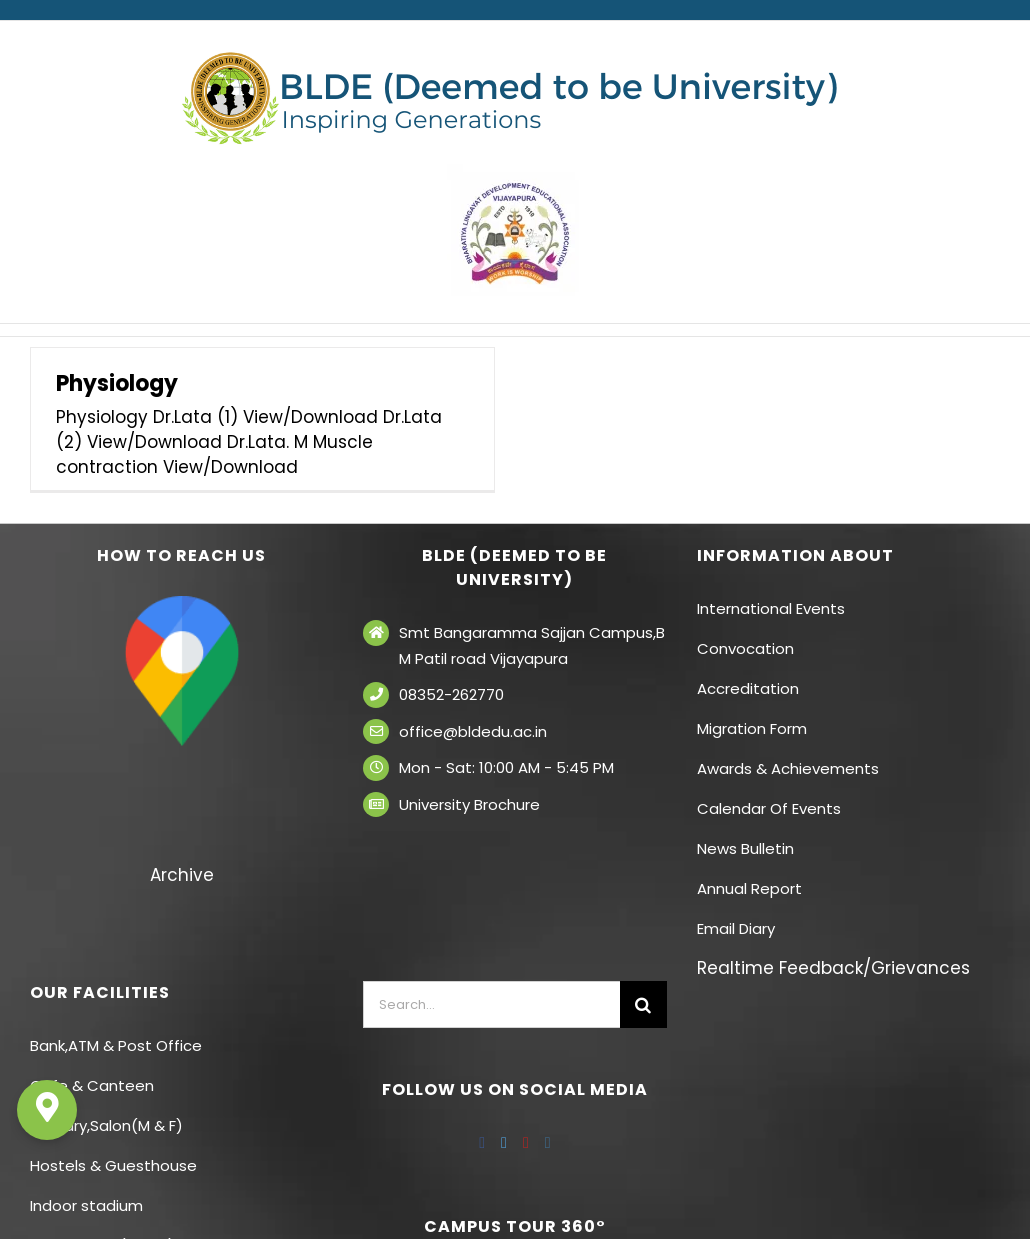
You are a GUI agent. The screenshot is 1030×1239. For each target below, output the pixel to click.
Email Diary (736, 928)
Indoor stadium (88, 1205)
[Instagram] (548, 1143)
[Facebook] (482, 1143)
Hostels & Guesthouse (113, 1165)
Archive (182, 875)
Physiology (117, 383)
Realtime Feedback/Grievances (833, 968)
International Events (771, 608)
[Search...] (491, 1004)
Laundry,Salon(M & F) (106, 1125)
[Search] (643, 1004)
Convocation (745, 648)
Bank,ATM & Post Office (116, 1045)
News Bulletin (745, 848)
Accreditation (748, 688)
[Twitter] (504, 1143)
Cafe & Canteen (92, 1085)
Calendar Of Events (769, 808)
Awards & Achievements (788, 768)
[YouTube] (526, 1143)
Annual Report (749, 888)
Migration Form (752, 728)
